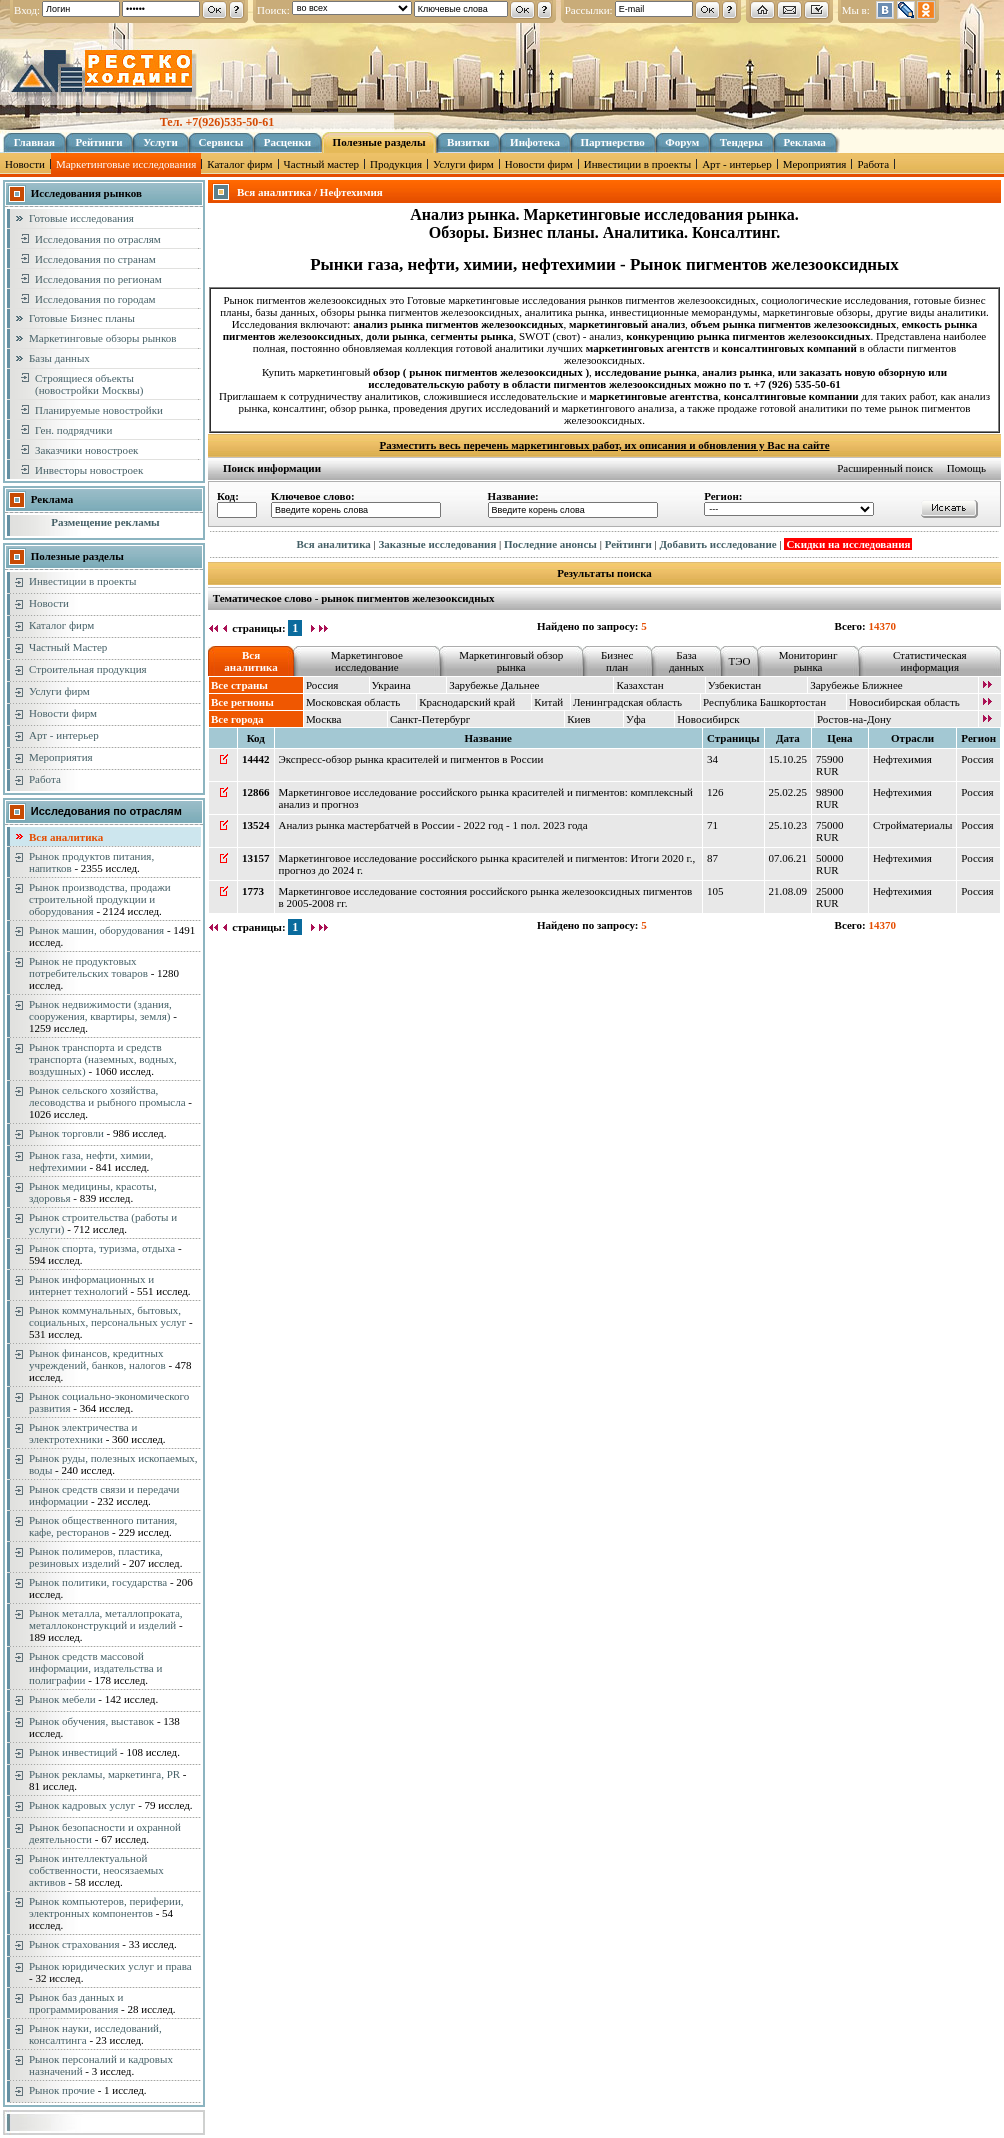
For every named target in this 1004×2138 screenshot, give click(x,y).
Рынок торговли (66, 1133)
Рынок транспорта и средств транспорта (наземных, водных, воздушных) (103, 1059)
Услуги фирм (463, 164)
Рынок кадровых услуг (82, 1805)
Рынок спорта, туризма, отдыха (102, 1248)
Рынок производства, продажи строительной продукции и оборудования (100, 899)
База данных (686, 661)
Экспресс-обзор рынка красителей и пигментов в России (411, 759)
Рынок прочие (62, 2090)
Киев (578, 719)
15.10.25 (788, 759)
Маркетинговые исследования (126, 164)
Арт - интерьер (737, 164)
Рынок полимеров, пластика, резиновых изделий (96, 1557)
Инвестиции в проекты (637, 164)
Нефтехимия (902, 759)
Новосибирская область (904, 702)
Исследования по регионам (98, 279)
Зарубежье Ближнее (856, 685)
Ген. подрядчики (73, 430)
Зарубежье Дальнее (494, 685)
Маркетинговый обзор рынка (511, 661)
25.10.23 (788, 825)
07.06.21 (788, 858)
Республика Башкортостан (764, 702)
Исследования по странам (95, 259)
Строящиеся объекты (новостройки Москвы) (89, 384)
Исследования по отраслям (98, 239)
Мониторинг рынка (808, 661)
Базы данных (59, 358)
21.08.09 (788, 891)
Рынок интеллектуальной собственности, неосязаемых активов (96, 1870)
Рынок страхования (74, 1944)
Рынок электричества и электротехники (83, 1433)
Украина (391, 685)
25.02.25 (788, 792)
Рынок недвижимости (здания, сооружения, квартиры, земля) (100, 1010)
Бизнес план (617, 661)
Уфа (636, 719)
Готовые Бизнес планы (82, 318)
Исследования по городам (95, 299)
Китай (548, 702)
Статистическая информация (930, 661)
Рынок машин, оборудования (96, 930)
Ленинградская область (627, 702)
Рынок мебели (62, 1699)
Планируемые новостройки (99, 410)
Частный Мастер (68, 647)
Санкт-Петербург (430, 719)
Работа (873, 164)
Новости (25, 164)
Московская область (353, 702)
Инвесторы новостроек (89, 470)
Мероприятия (815, 164)
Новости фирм (539, 164)
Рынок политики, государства (98, 1582)
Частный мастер (321, 164)
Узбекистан (734, 685)
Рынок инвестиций (73, 1752)
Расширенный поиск (885, 468)
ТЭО (739, 661)
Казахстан (639, 685)
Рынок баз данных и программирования (76, 2003)
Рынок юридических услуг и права (110, 1966)
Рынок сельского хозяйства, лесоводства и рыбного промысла (107, 1096)
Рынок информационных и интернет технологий (91, 1285)
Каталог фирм (239, 164)
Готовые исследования (81, 218)
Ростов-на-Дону (854, 719)
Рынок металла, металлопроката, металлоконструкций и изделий (106, 1619)
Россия (322, 685)
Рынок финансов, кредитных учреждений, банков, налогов (97, 1359)
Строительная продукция (88, 669)
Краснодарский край (467, 702)
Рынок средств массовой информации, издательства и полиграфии (95, 1668)
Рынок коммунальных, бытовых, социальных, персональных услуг (107, 1316)
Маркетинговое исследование (367, 661)
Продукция (396, 164)
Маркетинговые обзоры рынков (102, 338)
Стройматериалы (912, 825)
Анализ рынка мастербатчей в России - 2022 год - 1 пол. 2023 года (433, 825)
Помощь (966, 468)
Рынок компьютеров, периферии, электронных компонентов (106, 1907)
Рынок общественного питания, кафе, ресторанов (103, 1526)
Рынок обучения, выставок (91, 1721)
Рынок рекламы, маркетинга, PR (104, 1774)
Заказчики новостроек (86, 450)
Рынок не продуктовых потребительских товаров (88, 967)
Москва (323, 719)
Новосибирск (708, 719)
